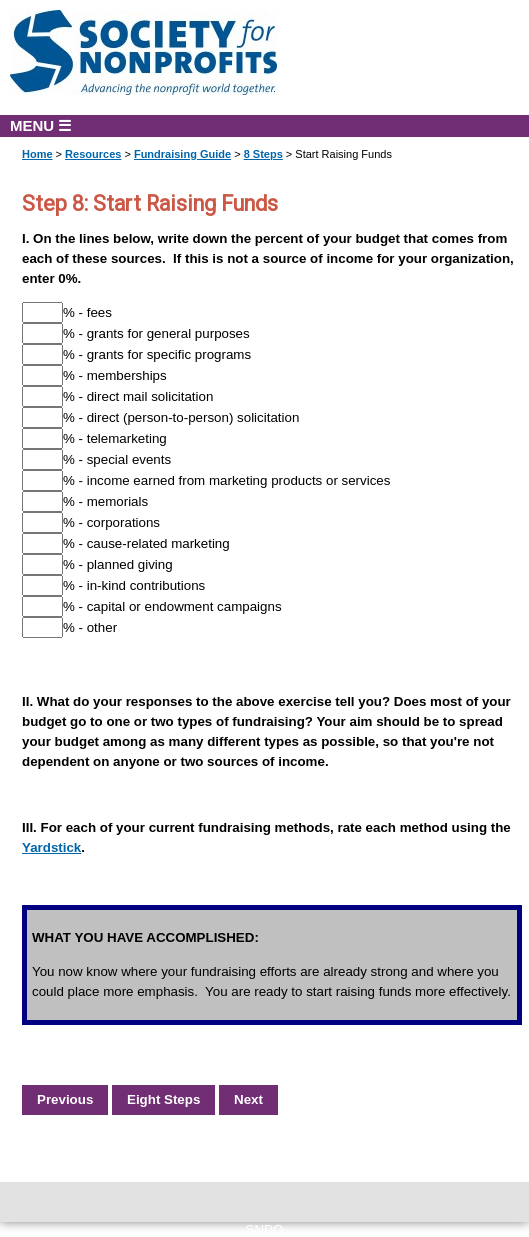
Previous (65, 1099)
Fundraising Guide (182, 154)
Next (248, 1099)
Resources (93, 154)
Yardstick (51, 847)
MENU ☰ (40, 125)
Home (37, 154)
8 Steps (263, 154)
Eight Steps (163, 1099)
